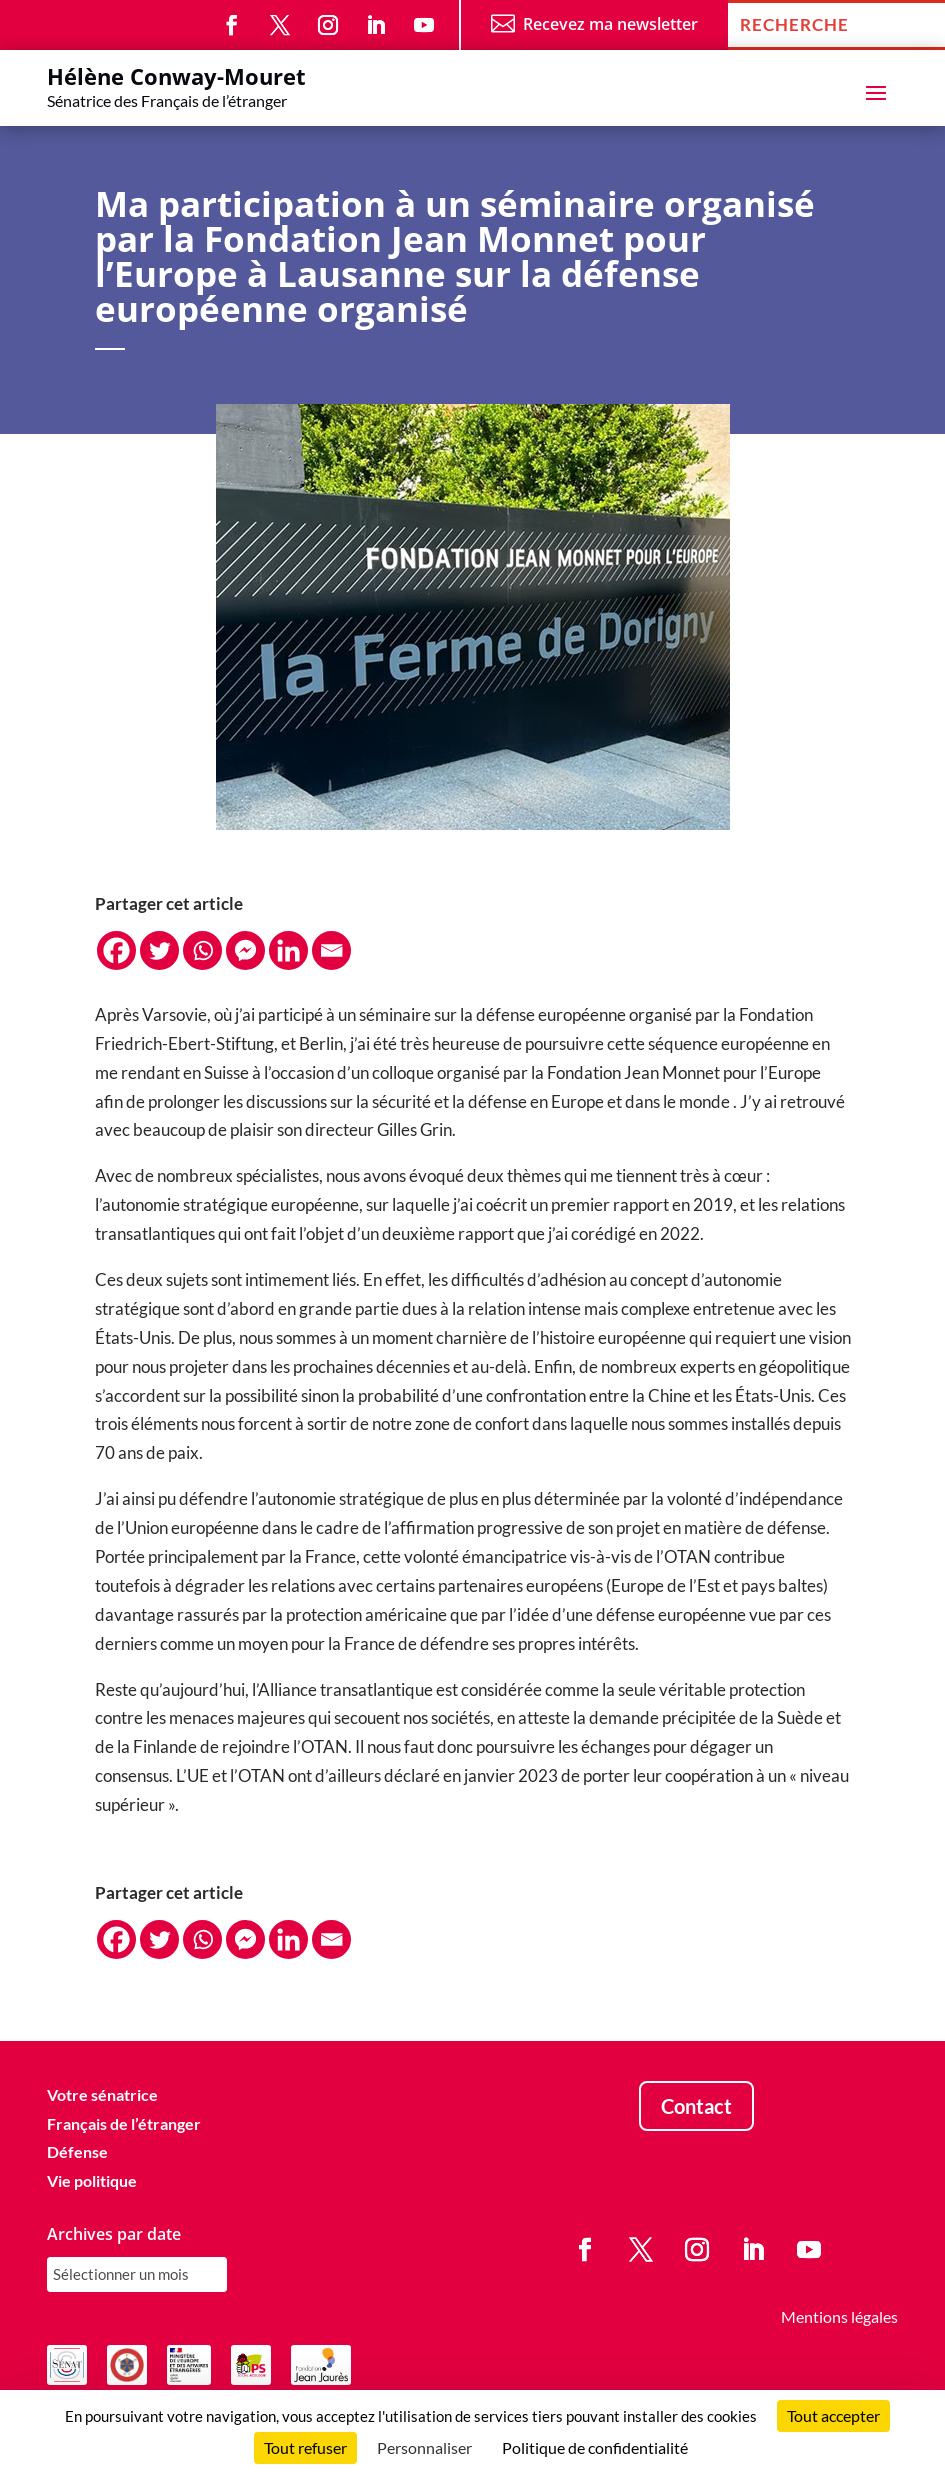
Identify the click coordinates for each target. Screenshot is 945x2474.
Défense (77, 2151)
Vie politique (92, 2180)
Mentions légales (839, 2316)
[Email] (331, 950)
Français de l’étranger (124, 2123)
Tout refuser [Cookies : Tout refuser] (305, 2447)
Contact (696, 2106)
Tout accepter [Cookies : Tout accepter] (833, 2415)
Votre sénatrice (102, 2094)
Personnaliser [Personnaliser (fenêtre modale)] (424, 2447)
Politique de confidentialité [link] (595, 2447)
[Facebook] (116, 950)
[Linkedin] (288, 950)
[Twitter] (159, 950)
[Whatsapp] (202, 950)
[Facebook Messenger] (245, 950)
